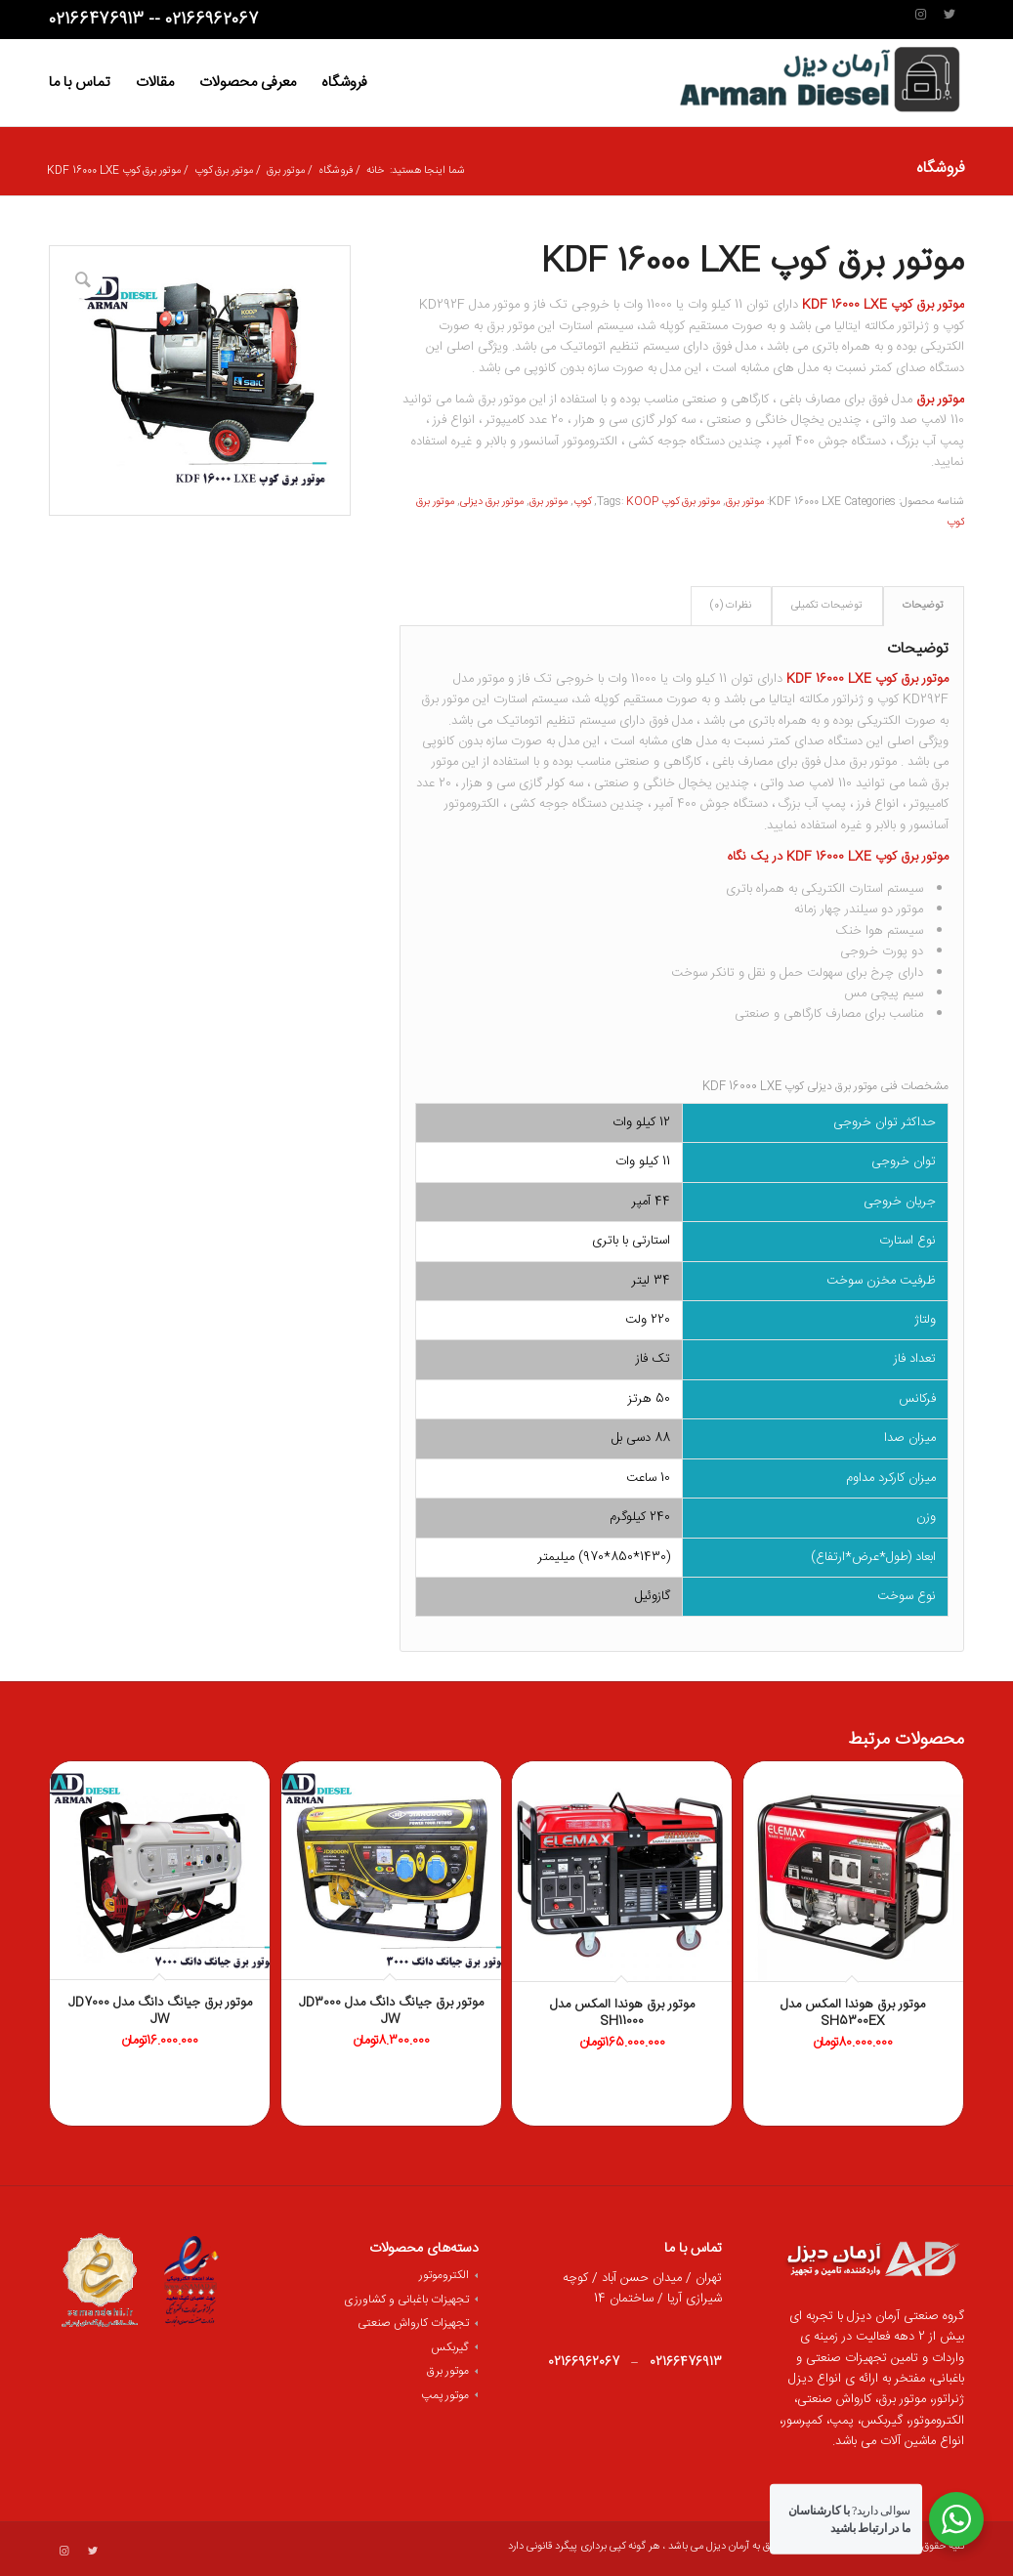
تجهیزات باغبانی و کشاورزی (406, 2299)
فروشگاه (940, 168)
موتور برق (745, 502)
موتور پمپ (445, 2395)
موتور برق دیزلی (492, 502)
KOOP (642, 502)
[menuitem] (344, 83)
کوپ (582, 502)
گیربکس (450, 2347)
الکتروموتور (444, 2275)
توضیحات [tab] (923, 605)
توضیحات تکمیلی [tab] (827, 605)
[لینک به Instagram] (920, 14)
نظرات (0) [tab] (730, 605)
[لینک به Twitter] (949, 14)
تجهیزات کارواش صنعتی (413, 2323)
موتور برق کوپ (690, 502)
